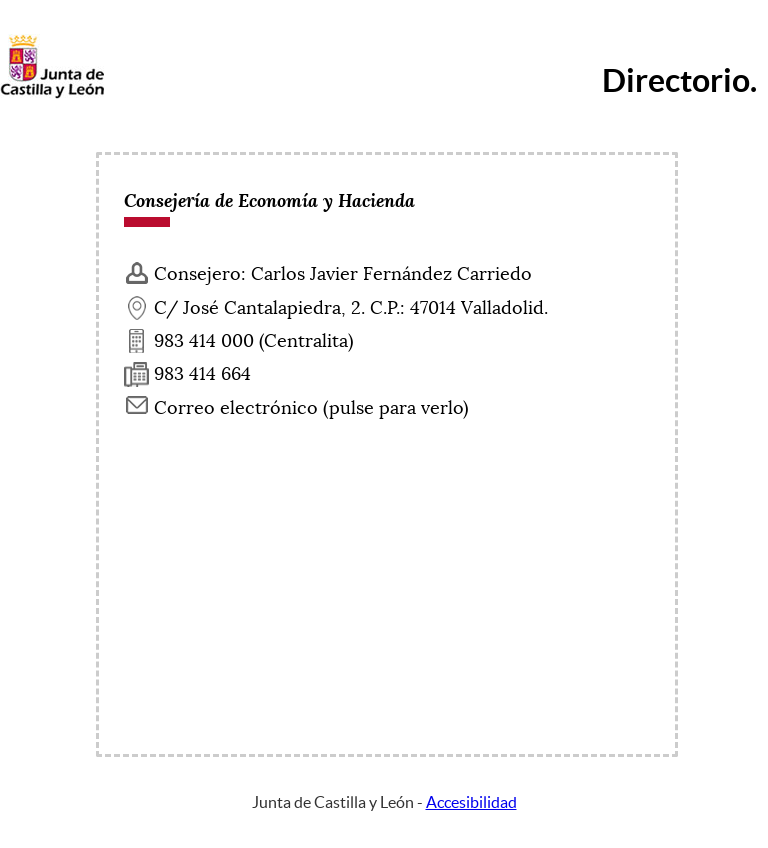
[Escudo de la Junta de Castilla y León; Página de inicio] (52, 94)
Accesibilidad (471, 802)
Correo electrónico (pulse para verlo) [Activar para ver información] (311, 408)
